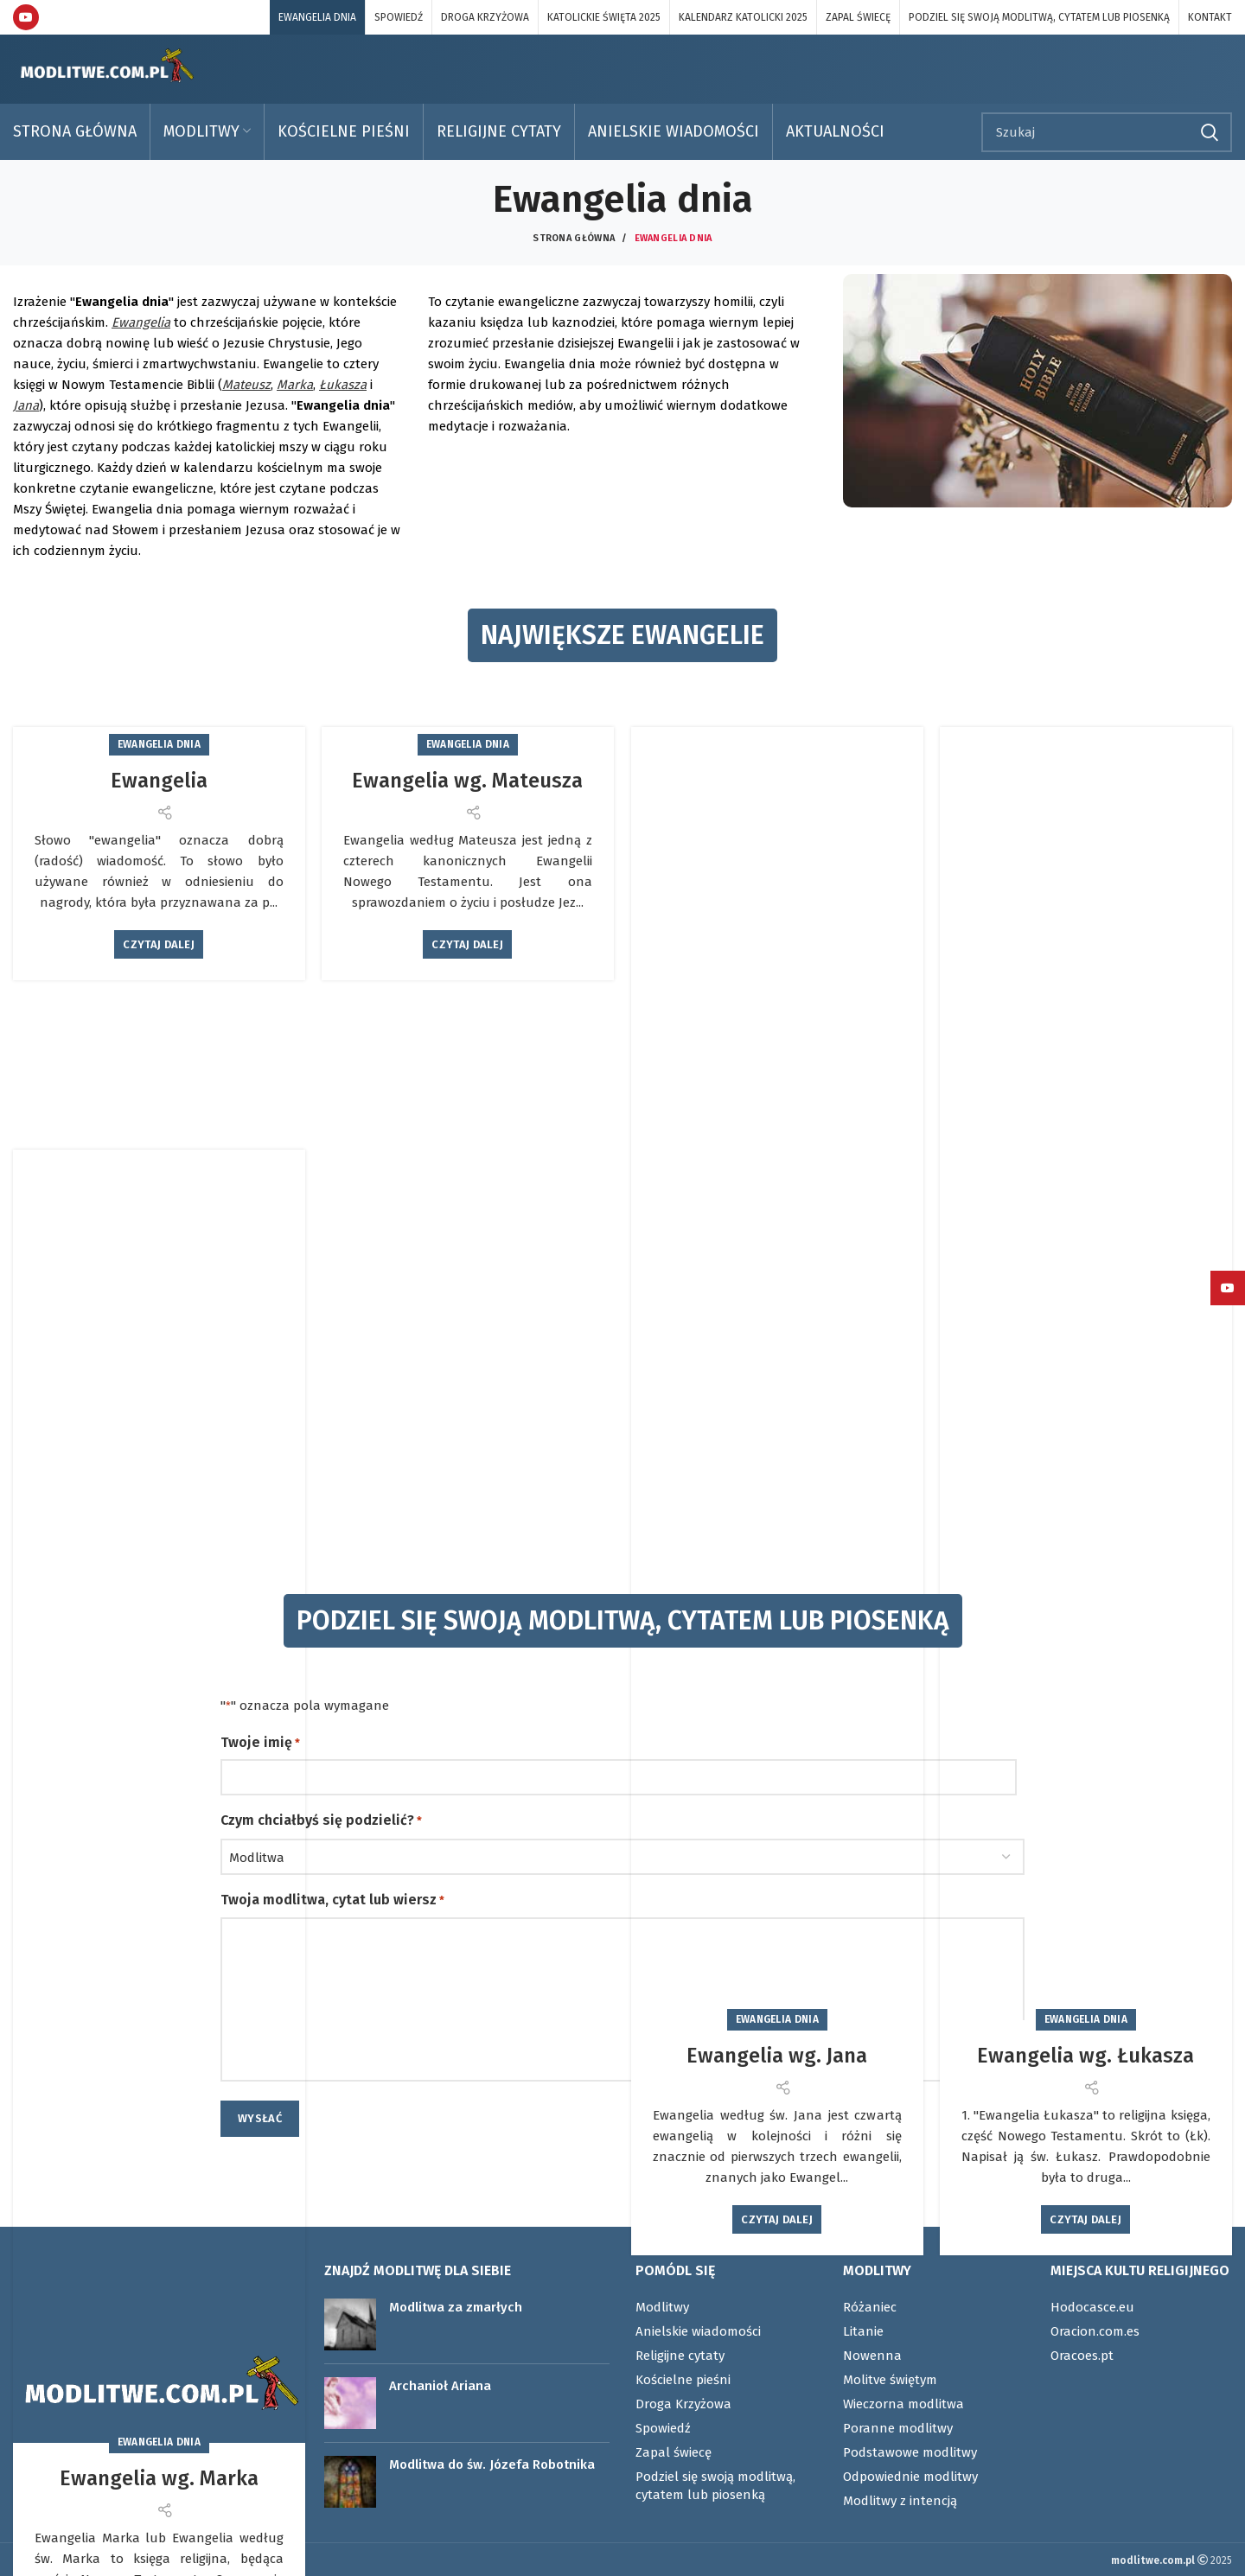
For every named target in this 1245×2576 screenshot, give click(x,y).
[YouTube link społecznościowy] (26, 17)
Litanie (863, 2331)
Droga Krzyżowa (683, 2404)
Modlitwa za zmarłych (455, 2307)
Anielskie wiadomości (698, 2331)
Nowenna (872, 2355)
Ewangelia (141, 322)
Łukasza (343, 384)
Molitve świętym (890, 2380)
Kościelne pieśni (683, 2380)
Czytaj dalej (159, 944)
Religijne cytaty (680, 2355)
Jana (26, 405)
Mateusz (246, 384)
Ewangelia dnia (159, 744)
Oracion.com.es (1095, 2331)
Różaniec (870, 2307)
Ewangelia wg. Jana (776, 2056)
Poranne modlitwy (898, 2428)
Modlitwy (662, 2307)
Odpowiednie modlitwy (910, 2476)
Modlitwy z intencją (900, 2501)
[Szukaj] (1106, 132)
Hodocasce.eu (1092, 2307)
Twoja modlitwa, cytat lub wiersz (332, 1900)
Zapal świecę (673, 2452)
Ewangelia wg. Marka (159, 2478)
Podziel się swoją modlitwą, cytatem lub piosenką (715, 2486)
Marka (295, 384)
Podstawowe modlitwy (910, 2452)
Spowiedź (663, 2428)
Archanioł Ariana (440, 2386)
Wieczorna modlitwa (903, 2404)
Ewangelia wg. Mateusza (467, 780)
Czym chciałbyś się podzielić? (321, 1821)
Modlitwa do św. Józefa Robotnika (492, 2464)
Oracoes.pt (1082, 2355)
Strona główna (574, 238)
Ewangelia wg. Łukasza (1085, 2056)
